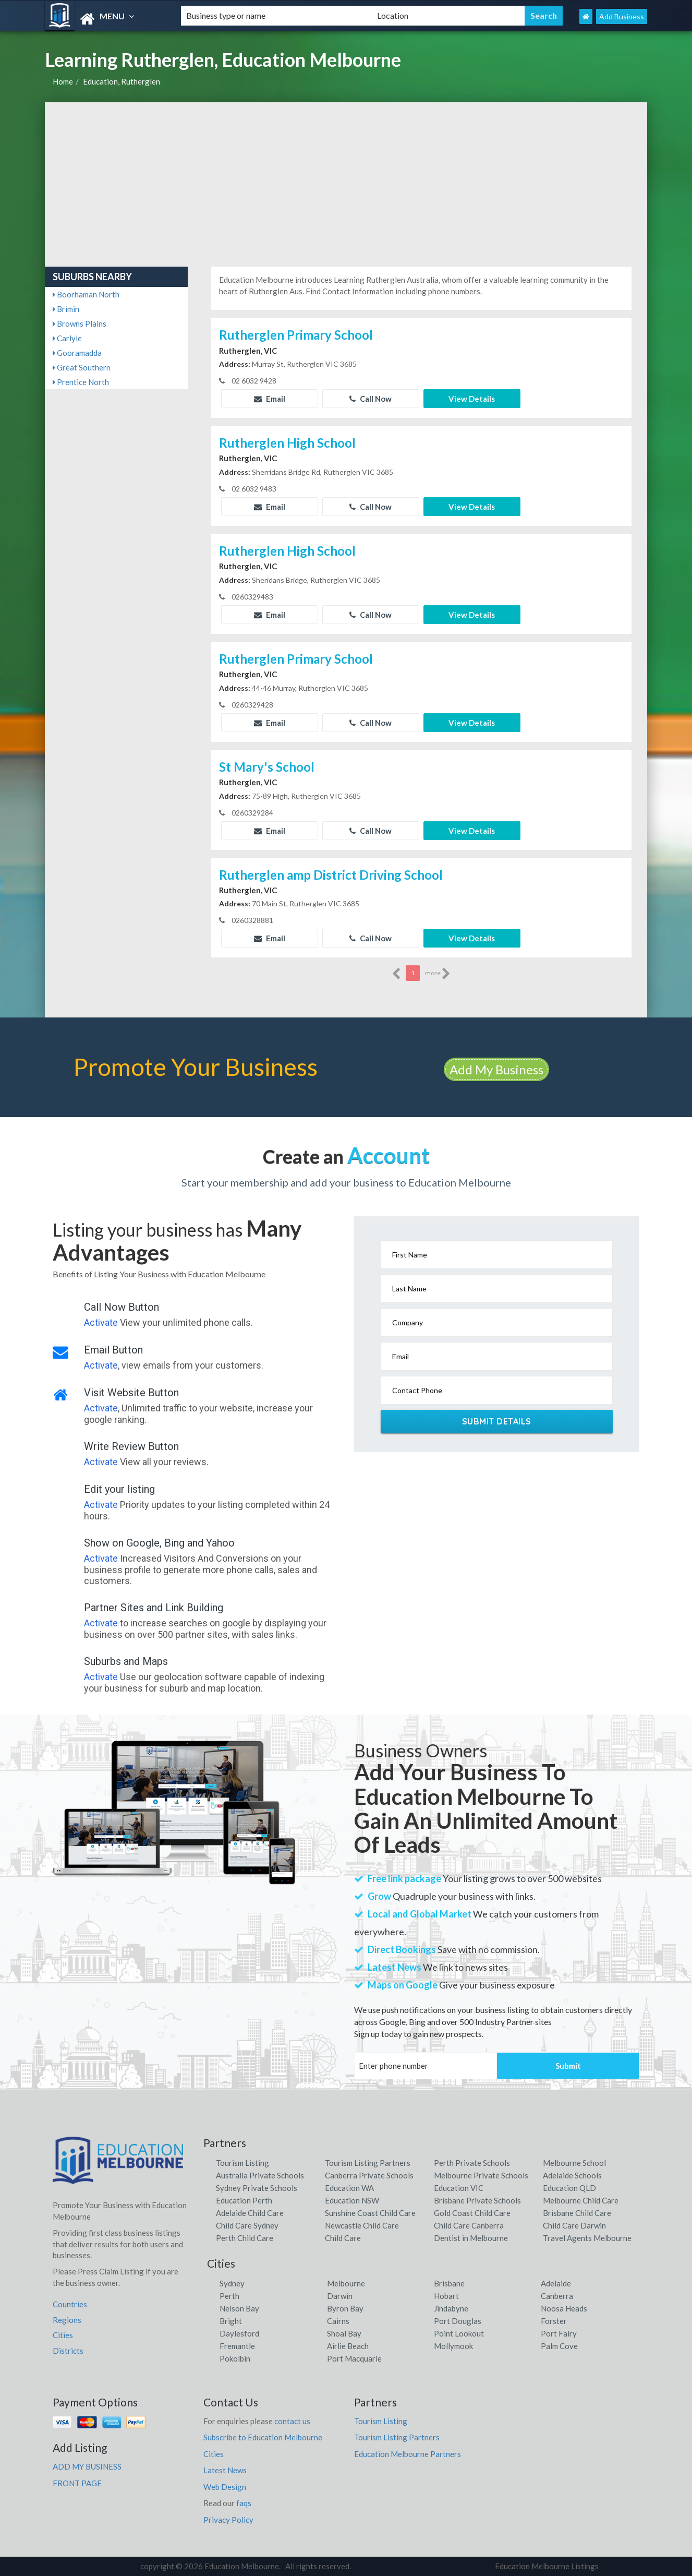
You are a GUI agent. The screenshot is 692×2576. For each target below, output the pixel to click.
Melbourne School (574, 2162)
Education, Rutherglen (121, 81)
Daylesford (239, 2333)
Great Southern (82, 367)
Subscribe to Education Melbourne (262, 2437)
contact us (292, 2421)
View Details (471, 398)
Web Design (224, 2486)
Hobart (446, 2296)
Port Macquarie (354, 2358)
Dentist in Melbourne (471, 2238)
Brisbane (449, 2283)
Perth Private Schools (472, 2162)
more (438, 973)
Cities (63, 2335)
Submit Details (496, 1421)
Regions (67, 2320)
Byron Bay (345, 2308)
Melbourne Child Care (580, 2200)
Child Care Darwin (574, 2225)
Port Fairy (559, 2333)
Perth (229, 2296)
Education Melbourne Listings (547, 2566)
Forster (554, 2321)
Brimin (66, 309)
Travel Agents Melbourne (587, 2238)
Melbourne (346, 2283)
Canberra (557, 2296)
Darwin (340, 2296)
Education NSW (352, 2200)
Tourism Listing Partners (367, 2162)
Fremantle (237, 2346)
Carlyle (67, 338)
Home (63, 81)
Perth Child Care (244, 2238)
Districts (68, 2350)
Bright (231, 2321)
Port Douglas (457, 2321)
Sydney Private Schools (256, 2187)
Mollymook (453, 2346)
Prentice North (81, 382)
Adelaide (556, 2283)
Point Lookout (459, 2333)
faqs (243, 2503)
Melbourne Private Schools (481, 2175)
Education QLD (569, 2187)
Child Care (343, 2238)
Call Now (370, 398)
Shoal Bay (344, 2333)
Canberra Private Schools (369, 2175)
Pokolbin (235, 2358)
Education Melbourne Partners (407, 2454)
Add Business (621, 16)
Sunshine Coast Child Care (370, 2213)
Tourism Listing (242, 2162)
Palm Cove (559, 2346)
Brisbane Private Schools (477, 2200)
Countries (70, 2304)
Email (269, 398)
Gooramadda (77, 352)
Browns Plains (79, 323)
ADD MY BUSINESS (87, 2466)
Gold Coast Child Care (472, 2213)
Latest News (225, 2470)
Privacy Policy (228, 2519)
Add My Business (496, 1069)
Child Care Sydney (247, 2225)
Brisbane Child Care (577, 2213)
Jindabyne (451, 2308)
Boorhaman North (86, 294)
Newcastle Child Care (362, 2225)
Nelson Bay (239, 2308)
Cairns (338, 2321)
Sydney (232, 2283)
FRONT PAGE (77, 2483)
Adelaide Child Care (250, 2213)
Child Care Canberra (469, 2225)
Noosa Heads (564, 2308)
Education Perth (244, 2200)
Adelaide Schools (572, 2175)
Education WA (349, 2187)
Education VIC (458, 2187)
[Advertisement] (346, 180)
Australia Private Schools (260, 2175)
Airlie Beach (348, 2346)
